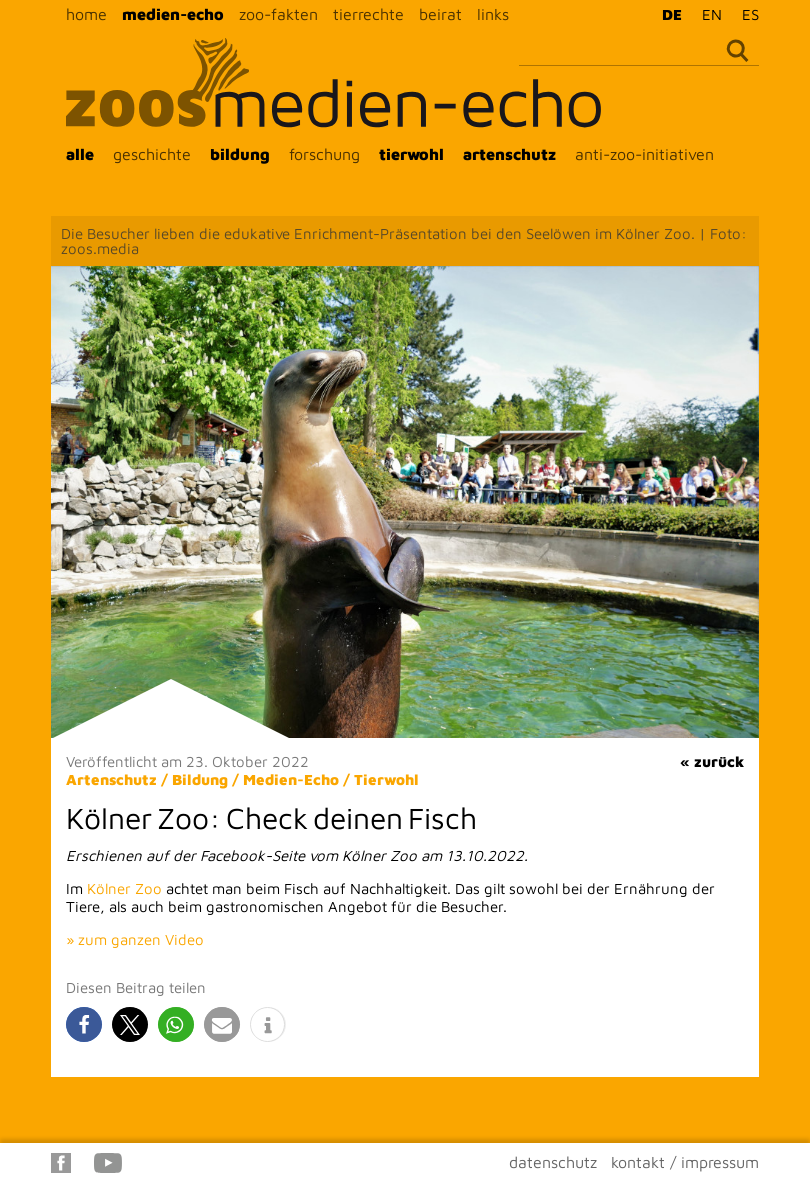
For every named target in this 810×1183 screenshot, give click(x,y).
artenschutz (509, 154)
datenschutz (553, 1162)
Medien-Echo (291, 779)
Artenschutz (111, 779)
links (493, 14)
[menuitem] (667, 14)
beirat (440, 14)
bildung (240, 154)
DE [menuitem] (672, 14)
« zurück (712, 761)
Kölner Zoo (124, 888)
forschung (324, 154)
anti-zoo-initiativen (644, 154)
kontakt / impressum (685, 1162)
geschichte (152, 154)
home (86, 14)
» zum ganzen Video (135, 939)
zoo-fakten (278, 14)
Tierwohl (386, 779)
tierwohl (411, 154)
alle (80, 154)
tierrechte (368, 14)
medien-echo (173, 14)
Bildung (200, 779)
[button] (84, 1024)
